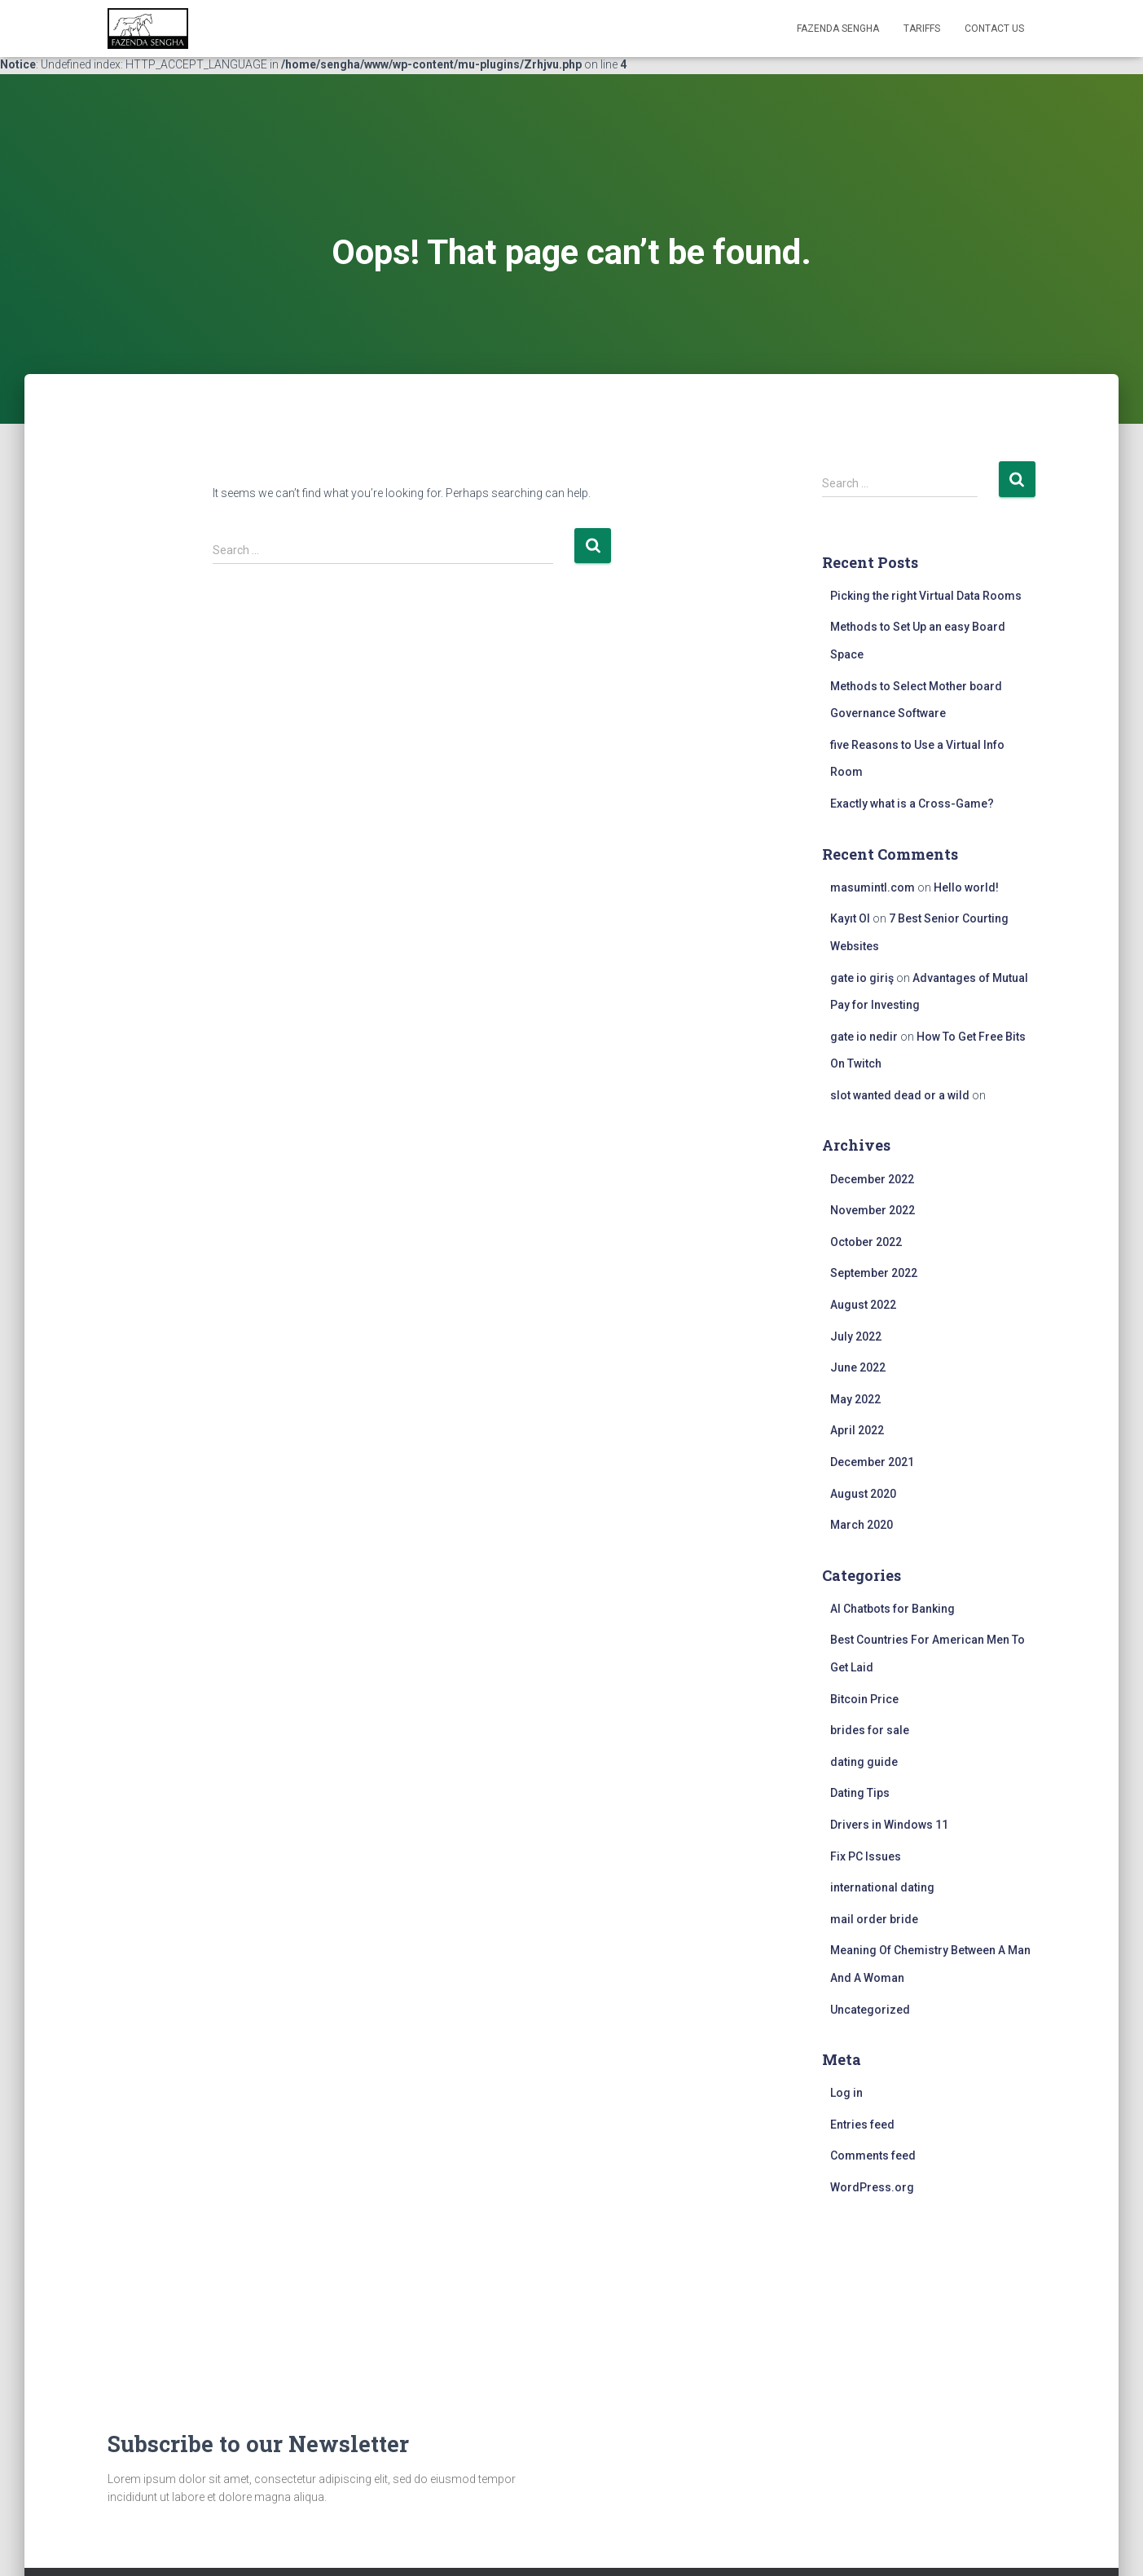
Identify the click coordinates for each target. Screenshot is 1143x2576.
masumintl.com (872, 887)
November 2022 (872, 1210)
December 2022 (872, 1179)
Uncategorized (870, 2009)
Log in (846, 2092)
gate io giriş (862, 977)
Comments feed (873, 2155)
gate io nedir (864, 1036)
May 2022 (855, 1399)
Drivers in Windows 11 (889, 1824)
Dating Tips (860, 1792)
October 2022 (866, 1241)
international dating (882, 1887)
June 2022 (858, 1367)
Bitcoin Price (864, 1699)
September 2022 (873, 1272)
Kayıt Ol (850, 918)
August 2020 (863, 1493)
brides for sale (869, 1730)
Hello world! (966, 887)
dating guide (864, 1761)
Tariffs (921, 28)
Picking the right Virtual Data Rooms (926, 595)
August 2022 (863, 1304)
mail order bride (874, 1919)
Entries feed (862, 2124)
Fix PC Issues (865, 1856)
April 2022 (857, 1430)
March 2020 (861, 1524)
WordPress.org (872, 2187)
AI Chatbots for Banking (892, 1608)
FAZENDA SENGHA (838, 28)
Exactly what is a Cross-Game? (912, 803)
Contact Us (994, 28)
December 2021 (872, 1462)
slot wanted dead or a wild (899, 1095)
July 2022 (855, 1336)
